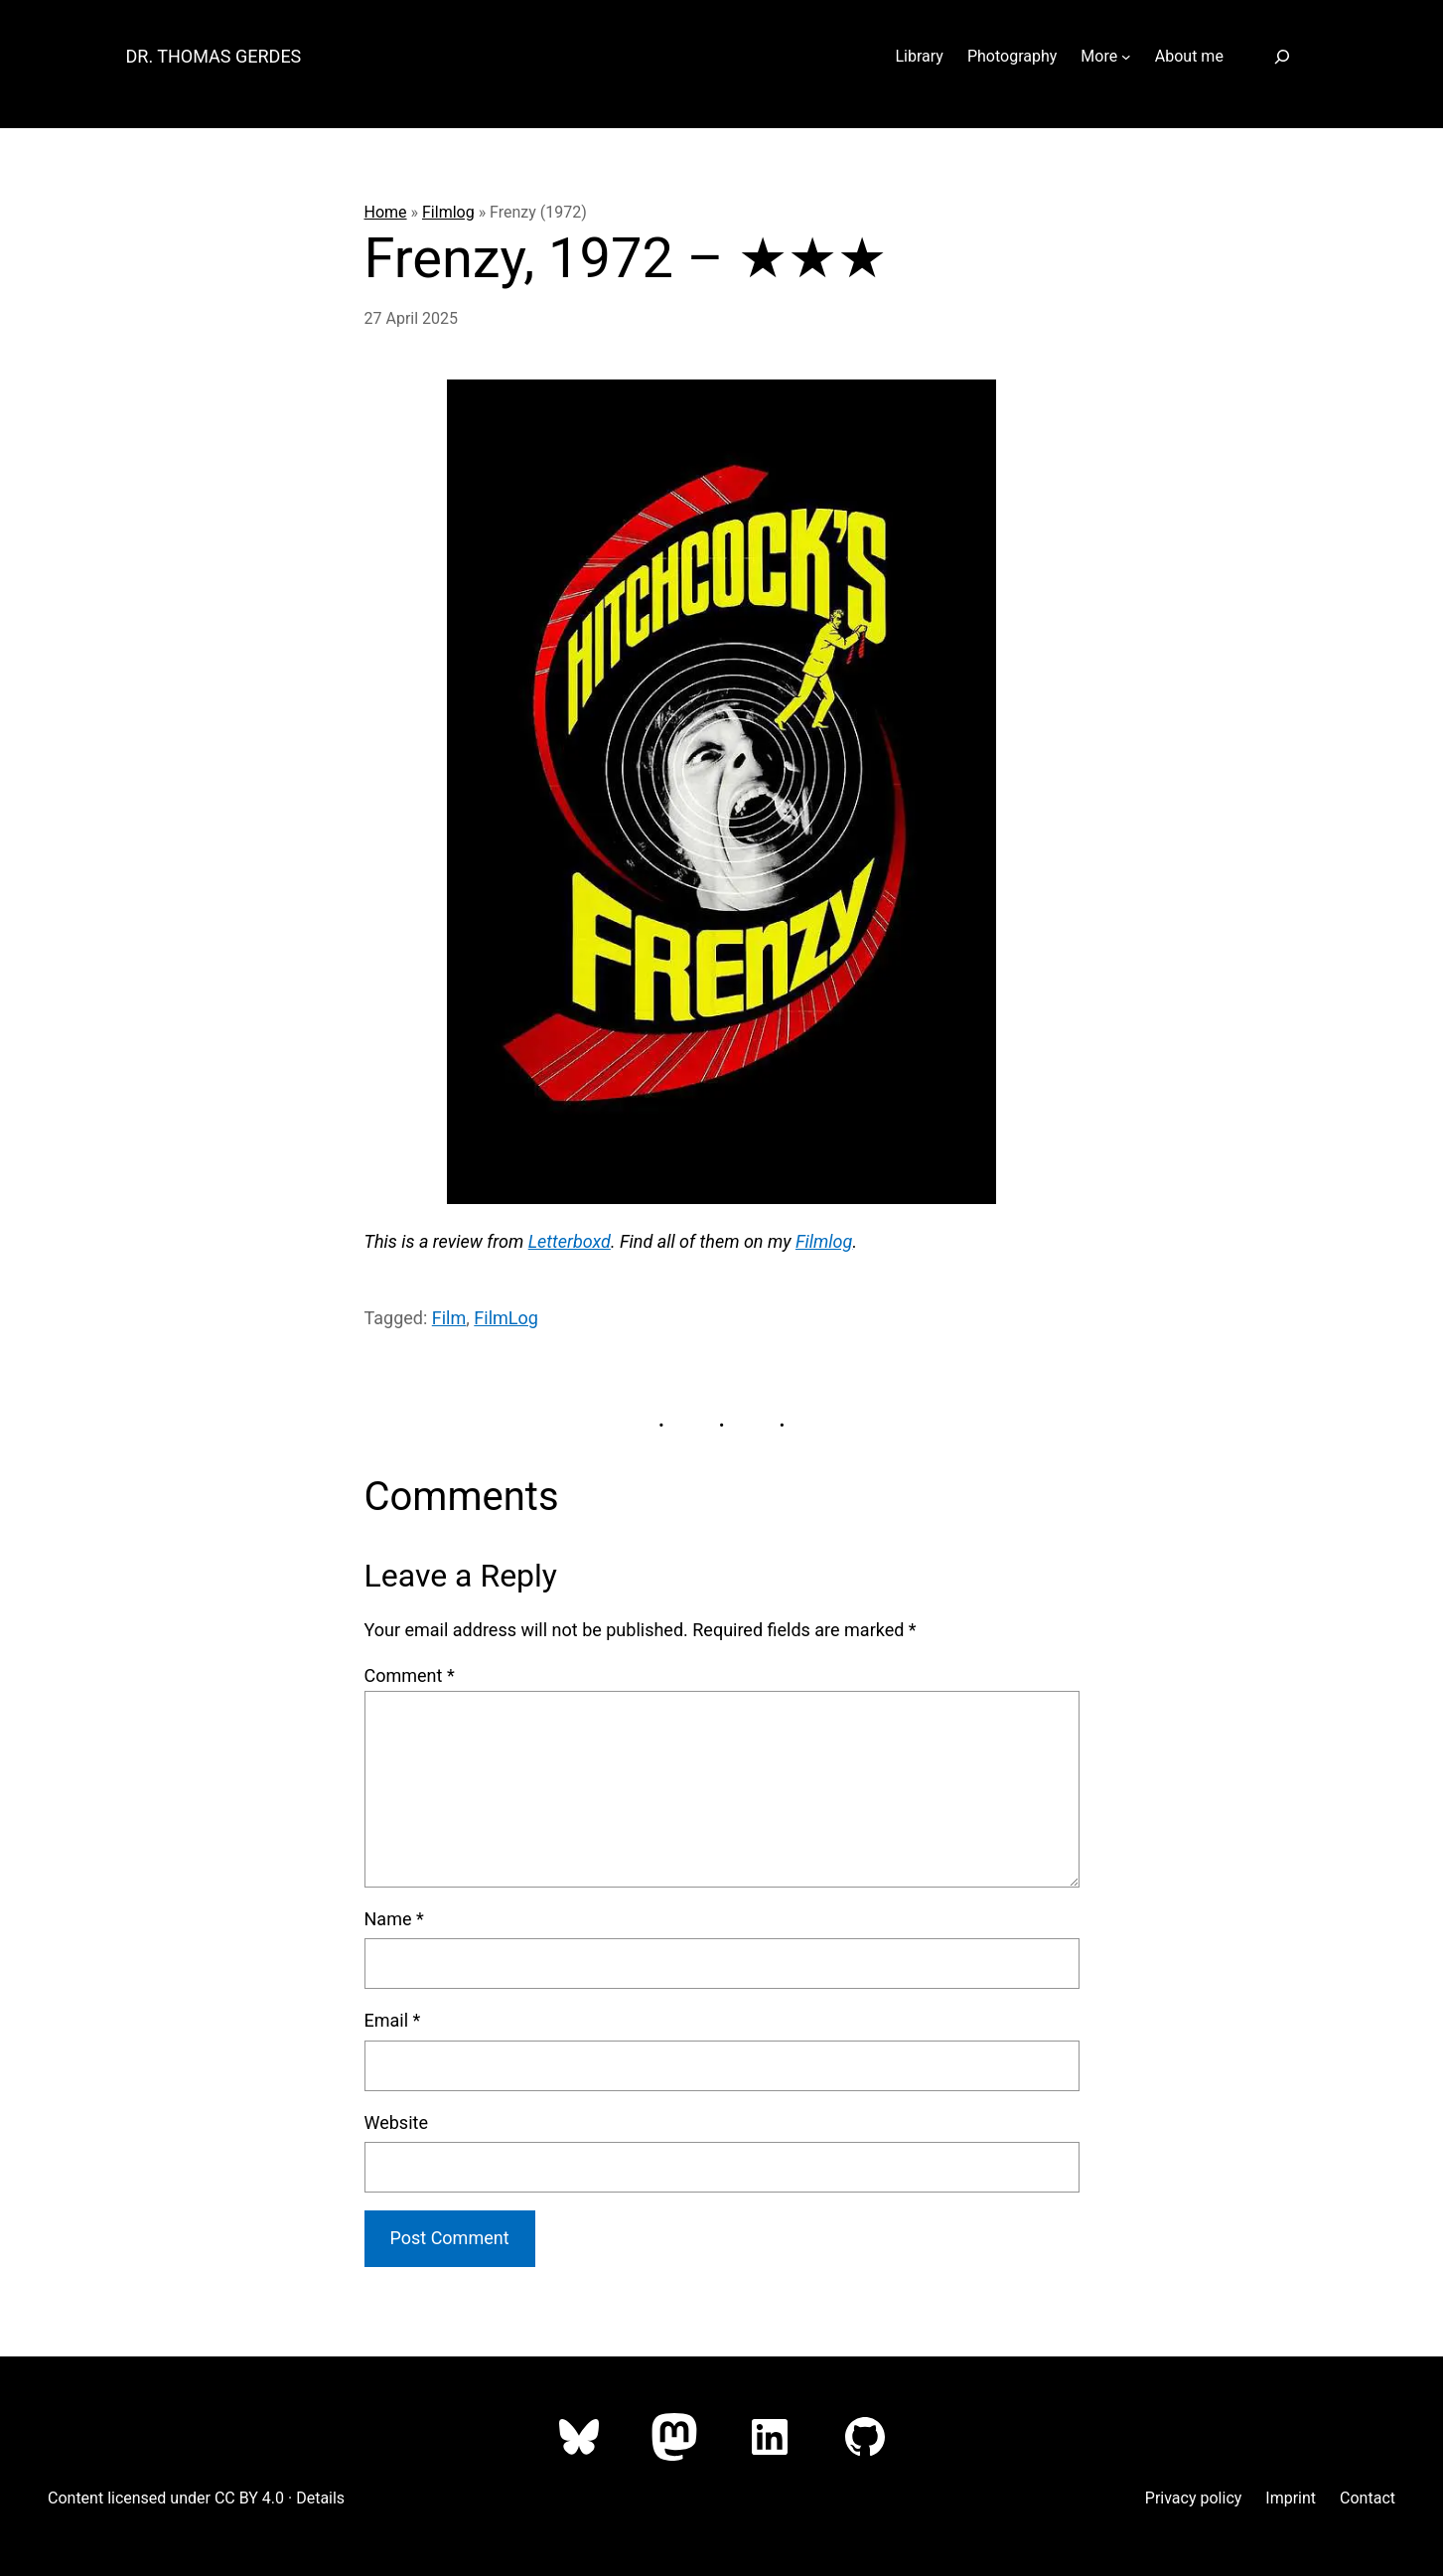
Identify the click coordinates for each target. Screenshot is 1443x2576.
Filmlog (448, 212)
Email (392, 2020)
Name (394, 1918)
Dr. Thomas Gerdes (214, 56)
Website (396, 2122)
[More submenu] (1126, 57)
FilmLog (506, 1317)
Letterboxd (569, 1241)
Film (449, 1317)
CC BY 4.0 (249, 2498)
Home (385, 212)
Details (320, 2498)
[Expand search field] (1282, 56)
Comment (409, 1675)
